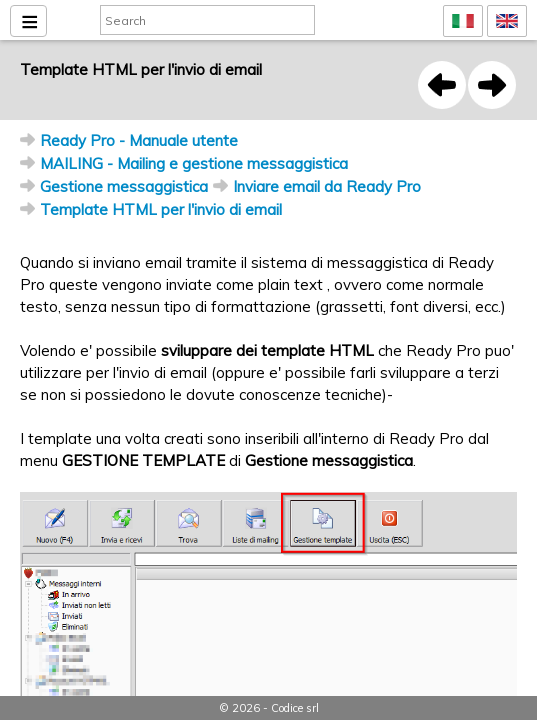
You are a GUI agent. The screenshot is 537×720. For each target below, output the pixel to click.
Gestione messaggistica (124, 186)
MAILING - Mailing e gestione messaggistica (194, 163)
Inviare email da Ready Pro (327, 186)
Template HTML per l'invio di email (161, 209)
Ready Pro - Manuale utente (139, 140)
